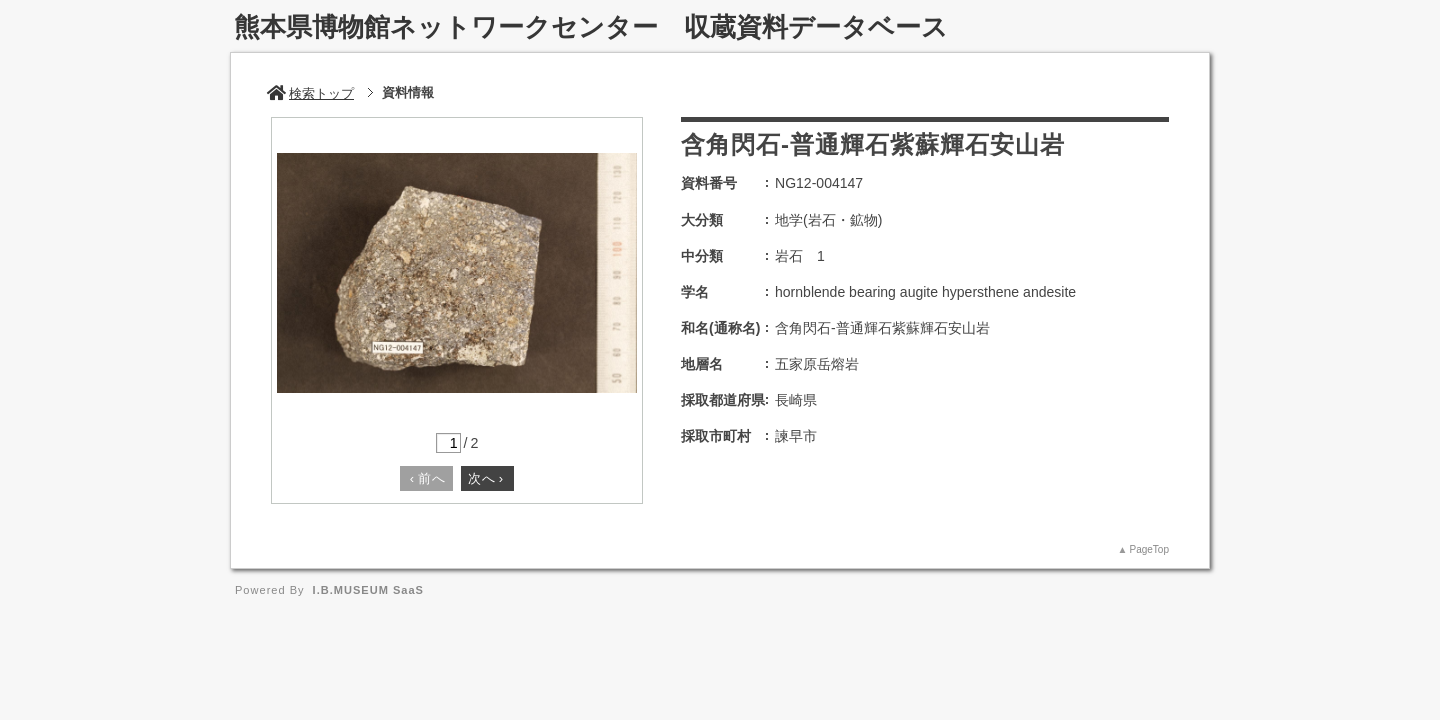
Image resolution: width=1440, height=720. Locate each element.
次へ (486, 478)
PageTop (1149, 549)
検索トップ (310, 93)
